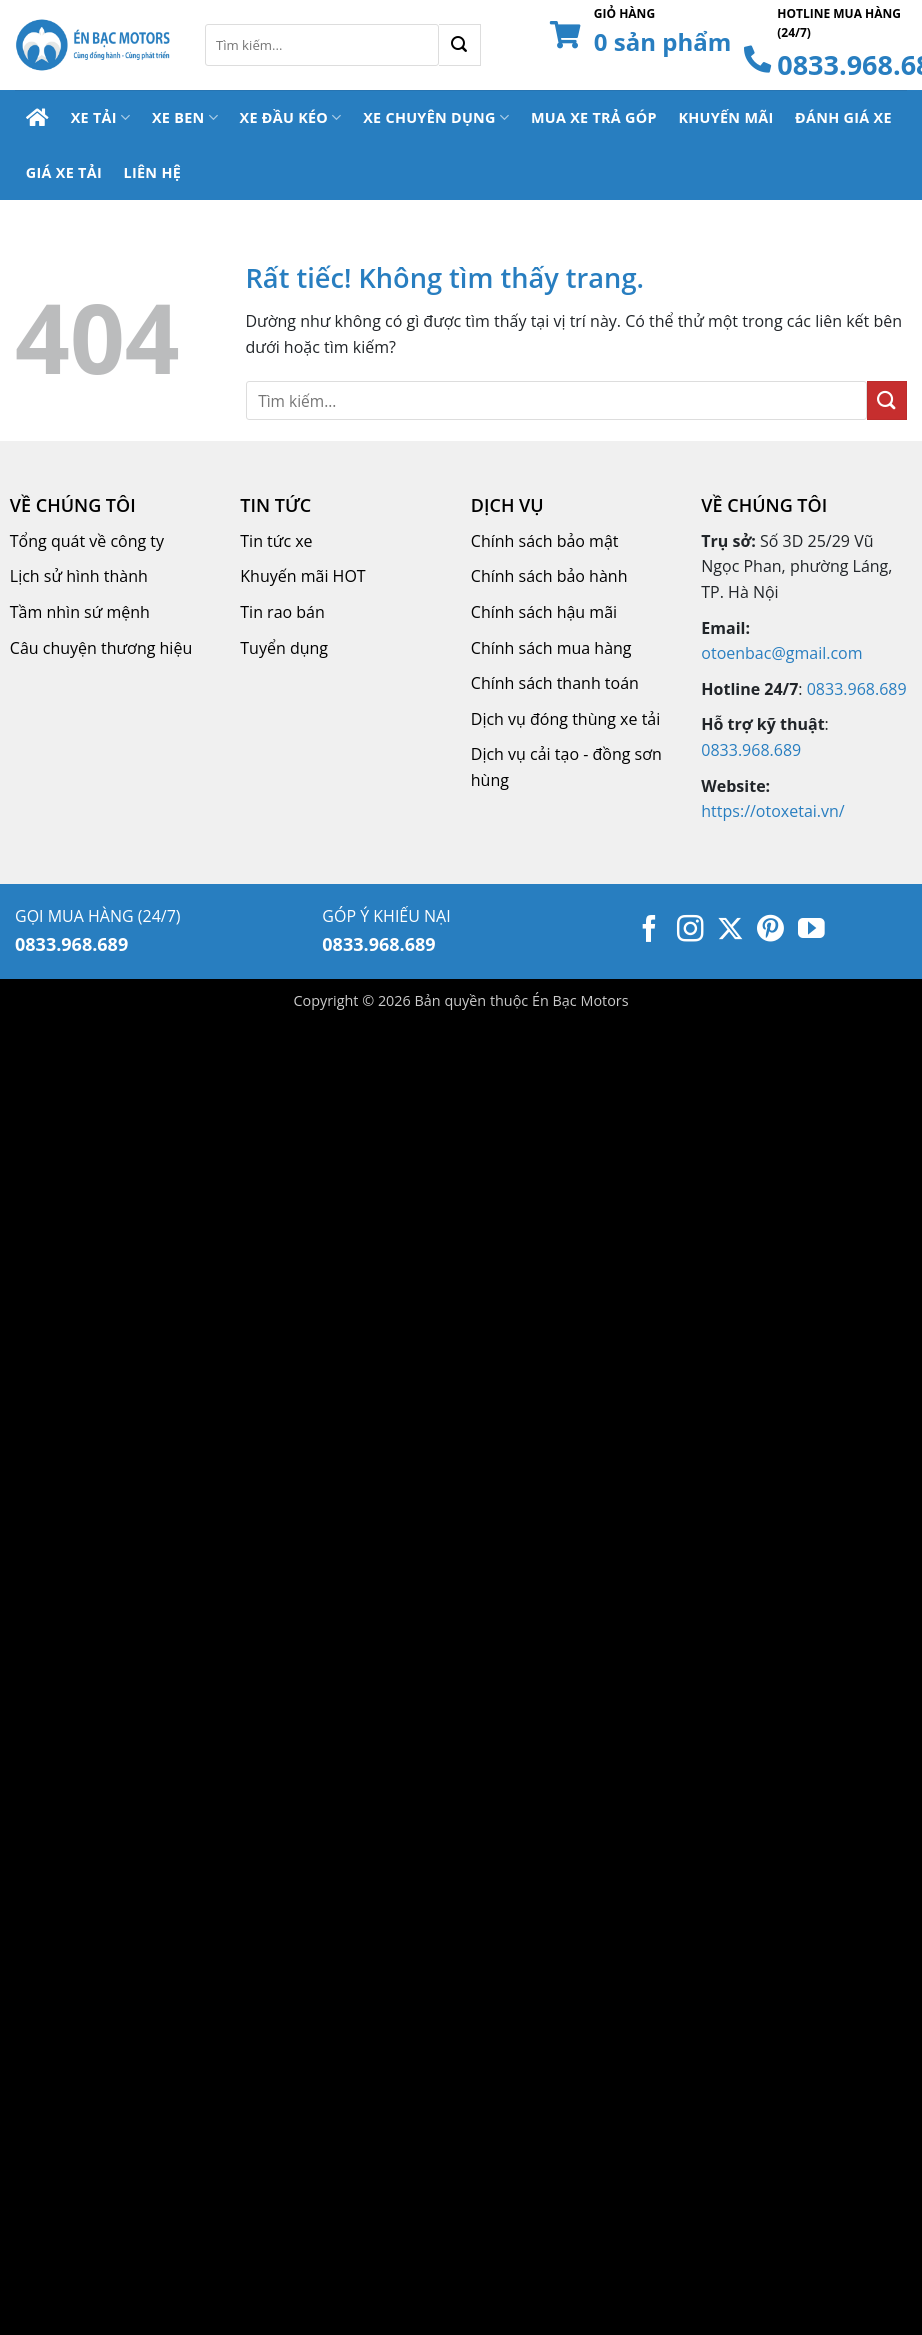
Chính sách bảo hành (549, 576)
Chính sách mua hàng (551, 648)
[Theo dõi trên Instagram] (690, 931)
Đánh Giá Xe (843, 117)
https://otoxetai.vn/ (772, 811)
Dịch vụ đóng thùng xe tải (565, 719)
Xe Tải (101, 117)
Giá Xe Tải (64, 172)
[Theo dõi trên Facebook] (649, 931)
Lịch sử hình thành (79, 576)
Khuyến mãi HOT (302, 576)
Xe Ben (185, 117)
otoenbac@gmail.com (781, 653)
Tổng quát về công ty (87, 541)
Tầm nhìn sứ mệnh (80, 612)
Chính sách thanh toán (555, 683)
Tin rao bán (282, 612)
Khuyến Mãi (725, 117)
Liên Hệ (152, 172)
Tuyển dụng (284, 648)
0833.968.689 (857, 689)
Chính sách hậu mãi (544, 612)
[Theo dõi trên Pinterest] (770, 931)
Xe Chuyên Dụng (436, 117)
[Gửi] (460, 45)
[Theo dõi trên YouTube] (811, 931)
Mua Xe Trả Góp (594, 117)
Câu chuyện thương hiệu (101, 648)
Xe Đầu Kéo (291, 117)
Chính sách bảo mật (545, 541)
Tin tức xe (276, 541)
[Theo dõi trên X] (730, 931)
